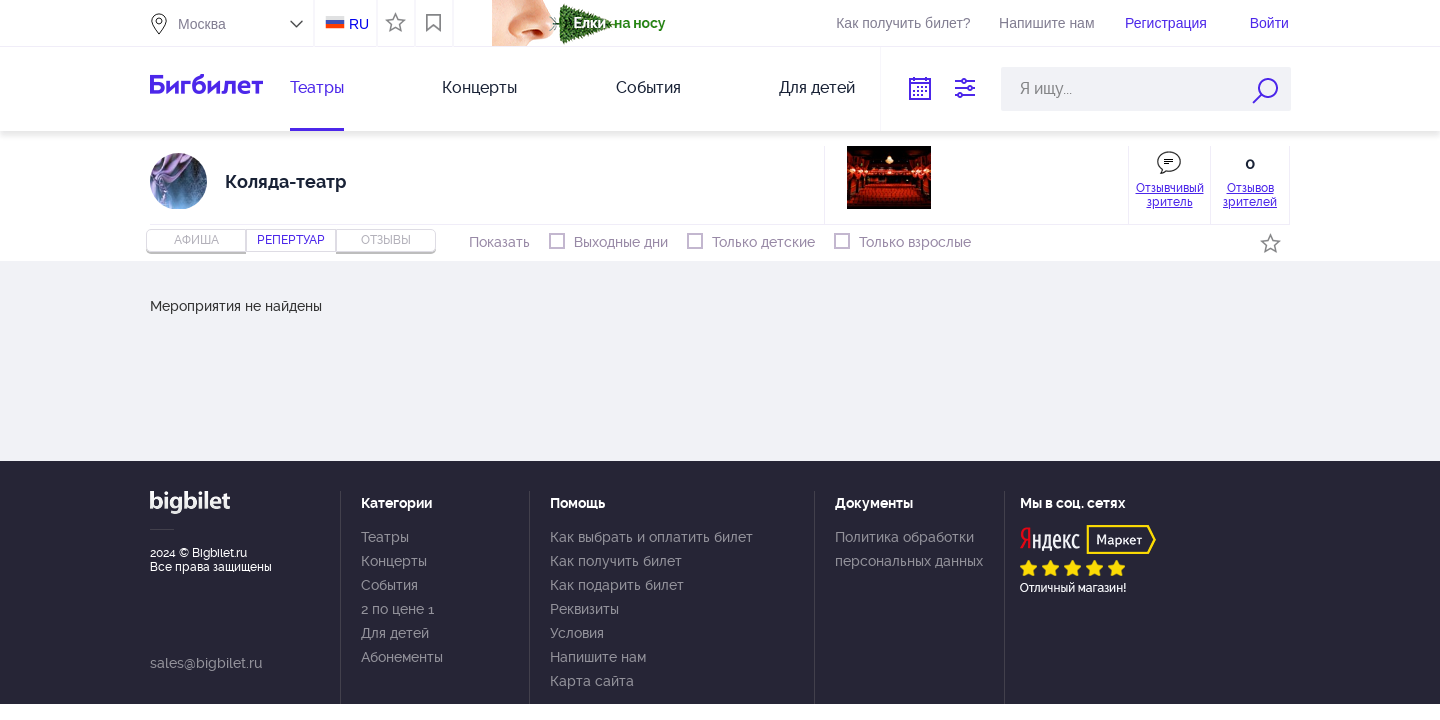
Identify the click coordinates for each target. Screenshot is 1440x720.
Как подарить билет (617, 585)
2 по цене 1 (397, 609)
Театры (317, 87)
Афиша (196, 240)
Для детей (817, 87)
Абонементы (402, 657)
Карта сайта (592, 681)
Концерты (479, 87)
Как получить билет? (903, 23)
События (648, 87)
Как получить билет (616, 561)
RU (359, 24)
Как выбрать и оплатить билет (651, 537)
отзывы (386, 240)
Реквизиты (584, 609)
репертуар (291, 240)
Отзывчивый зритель (1170, 195)
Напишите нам (1046, 23)
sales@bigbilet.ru (206, 663)
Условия (577, 633)
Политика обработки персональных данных (909, 549)
